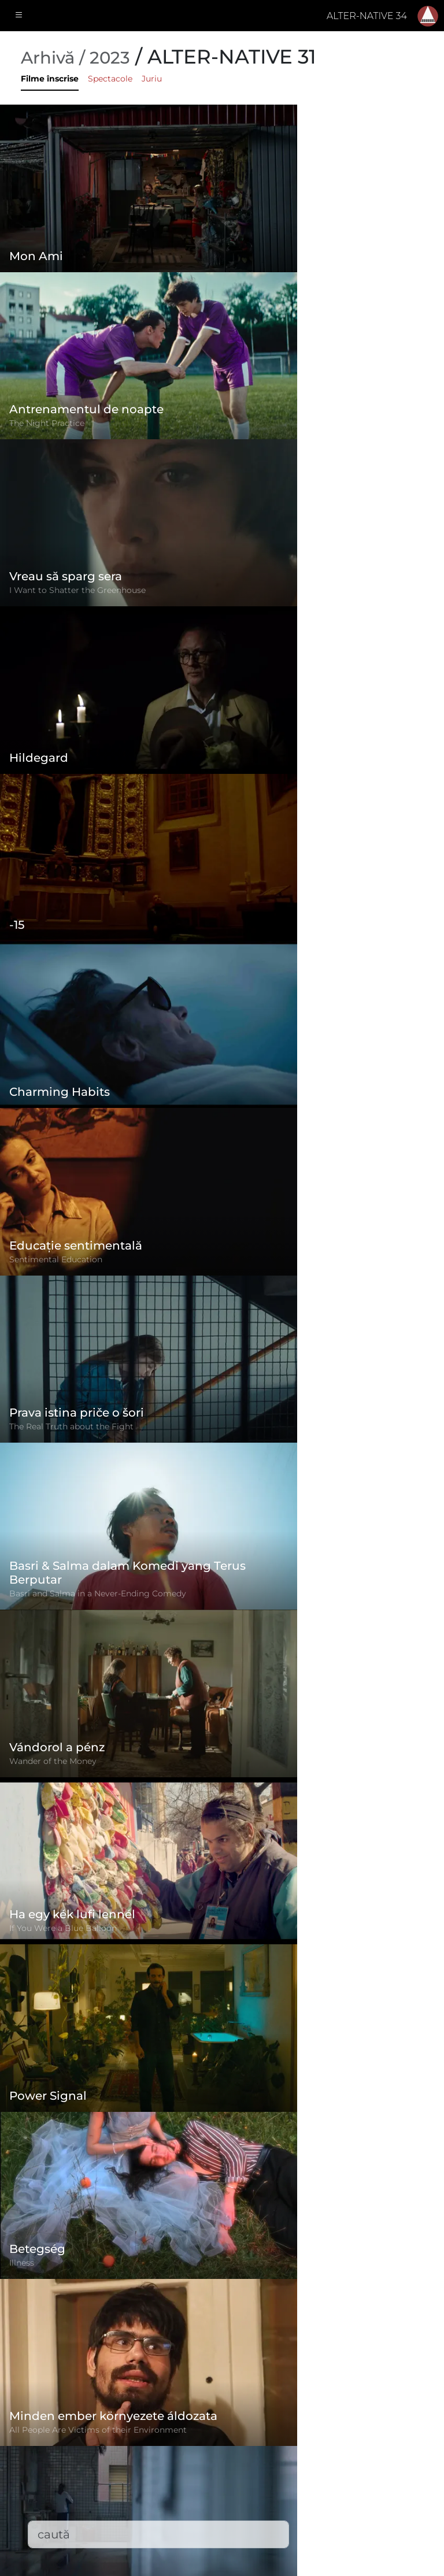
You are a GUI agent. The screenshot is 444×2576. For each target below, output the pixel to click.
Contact (173, 2499)
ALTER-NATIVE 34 (367, 15)
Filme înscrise (50, 78)
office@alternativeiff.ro (361, 2480)
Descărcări (179, 2522)
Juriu (152, 78)
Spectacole (110, 78)
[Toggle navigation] (19, 16)
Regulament (184, 2430)
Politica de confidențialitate (218, 2453)
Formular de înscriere (204, 2406)
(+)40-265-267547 (348, 2457)
